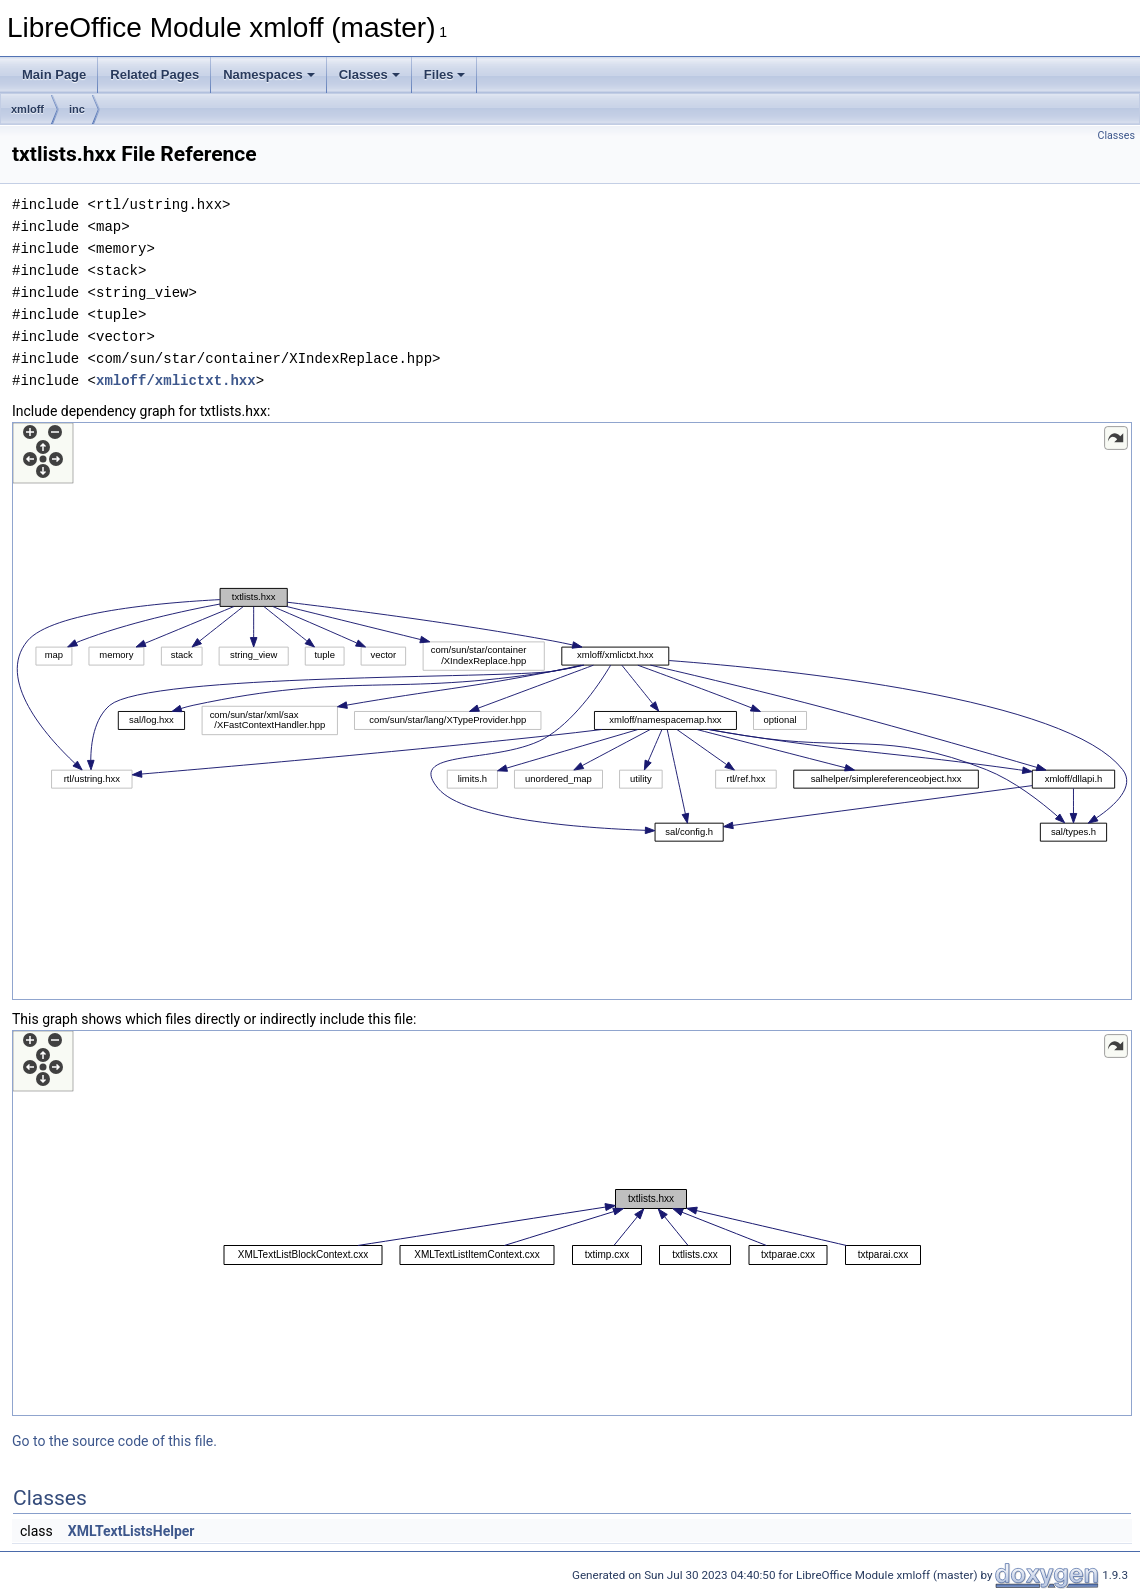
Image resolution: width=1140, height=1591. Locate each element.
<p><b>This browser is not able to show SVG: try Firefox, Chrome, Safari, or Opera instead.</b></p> (572, 711)
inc (77, 109)
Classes (369, 74)
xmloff (27, 109)
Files (445, 74)
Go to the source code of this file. (114, 1441)
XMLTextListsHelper (131, 1531)
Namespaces (269, 74)
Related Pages (154, 74)
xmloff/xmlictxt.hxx (176, 380)
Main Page (54, 74)
